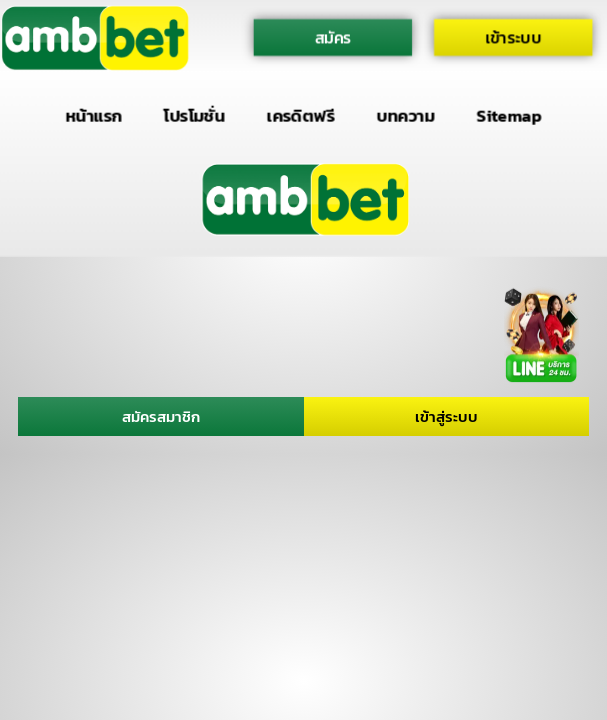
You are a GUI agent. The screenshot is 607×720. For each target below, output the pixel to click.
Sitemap (509, 115)
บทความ (406, 115)
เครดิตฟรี (301, 115)
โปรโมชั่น (194, 115)
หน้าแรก (93, 115)
